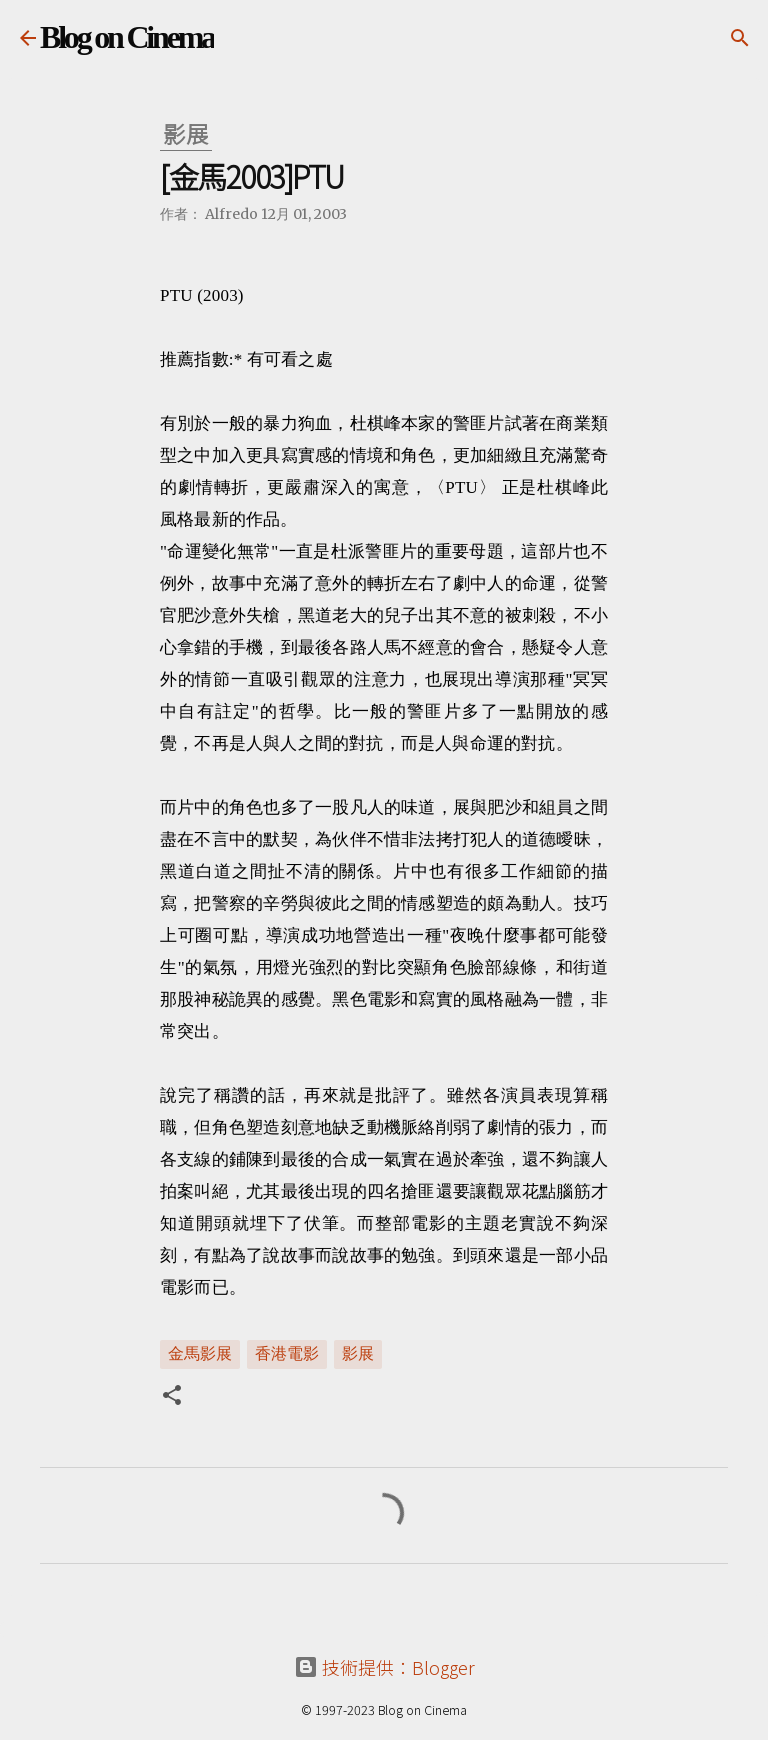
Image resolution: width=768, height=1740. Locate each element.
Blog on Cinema (127, 37)
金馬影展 (200, 1353)
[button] (172, 1397)
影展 (358, 1353)
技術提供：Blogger (384, 1667)
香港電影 (287, 1353)
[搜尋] (740, 38)
